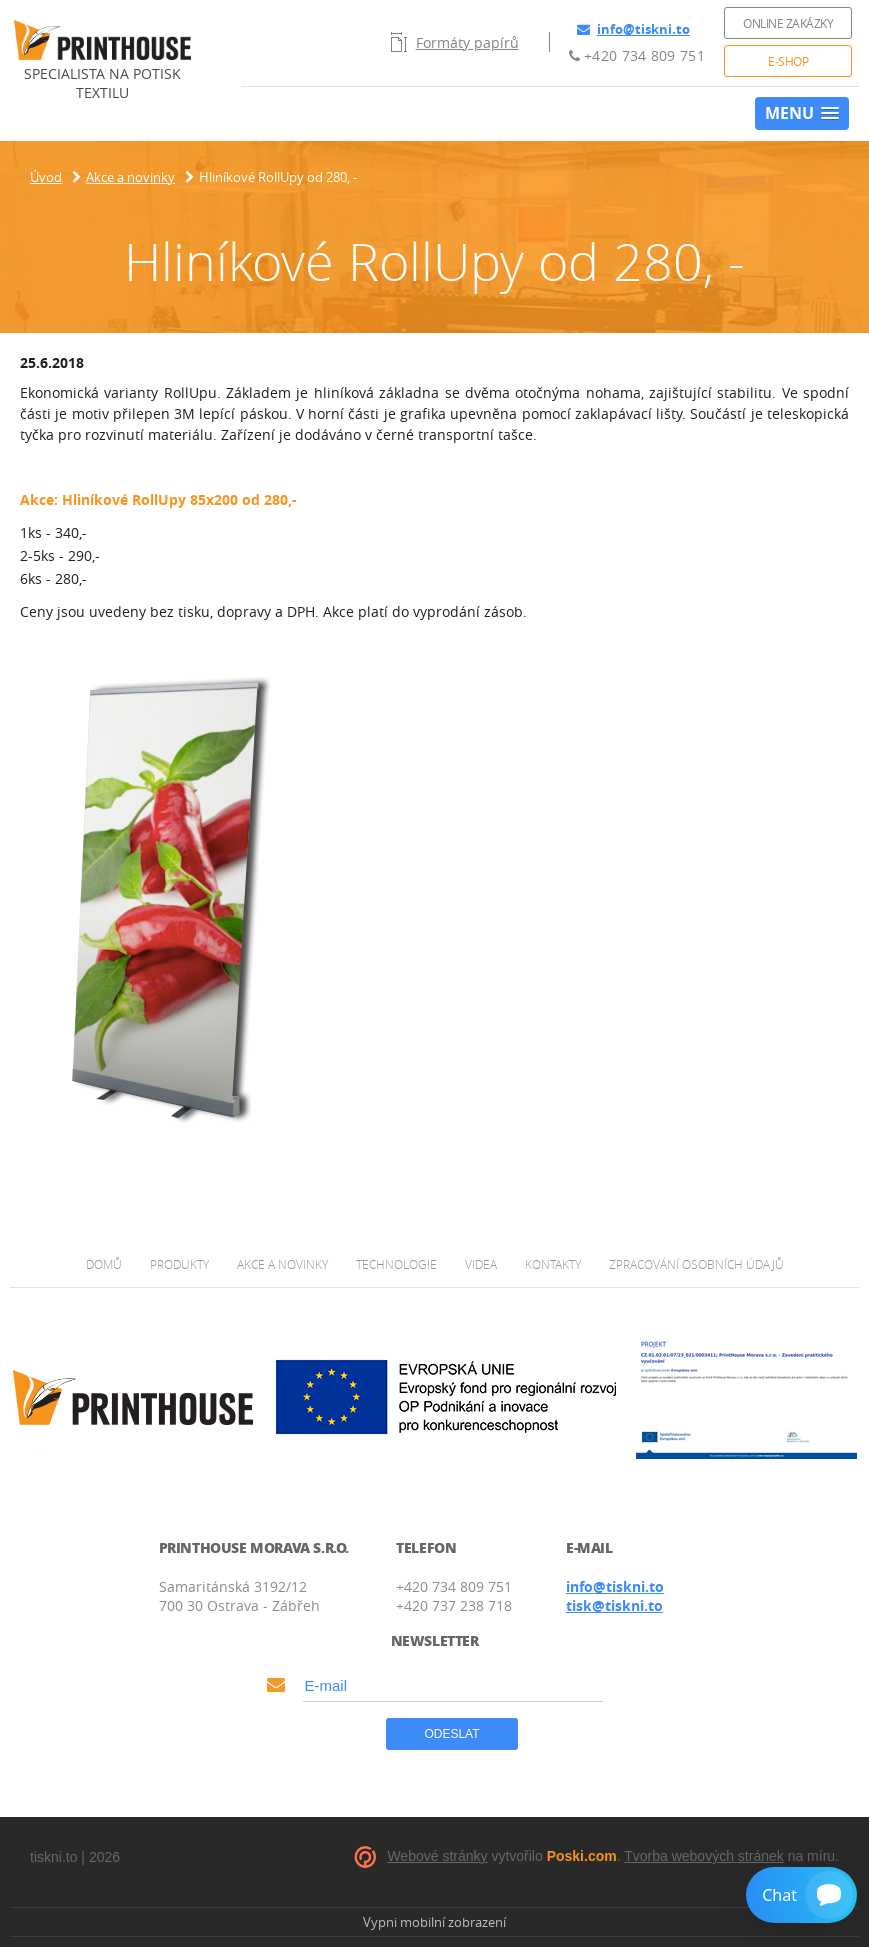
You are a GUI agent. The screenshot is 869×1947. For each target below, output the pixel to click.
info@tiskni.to (633, 29)
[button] (802, 113)
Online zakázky (788, 23)
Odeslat (451, 1734)
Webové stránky (437, 1856)
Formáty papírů (455, 42)
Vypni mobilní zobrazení (434, 1922)
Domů (104, 1264)
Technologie (396, 1264)
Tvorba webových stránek (704, 1856)
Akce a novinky (130, 177)
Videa (481, 1264)
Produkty (179, 1264)
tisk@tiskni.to (614, 1605)
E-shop (788, 61)
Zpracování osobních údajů (696, 1264)
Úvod (46, 177)
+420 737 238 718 (454, 1605)
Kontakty (553, 1264)
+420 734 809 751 (637, 55)
